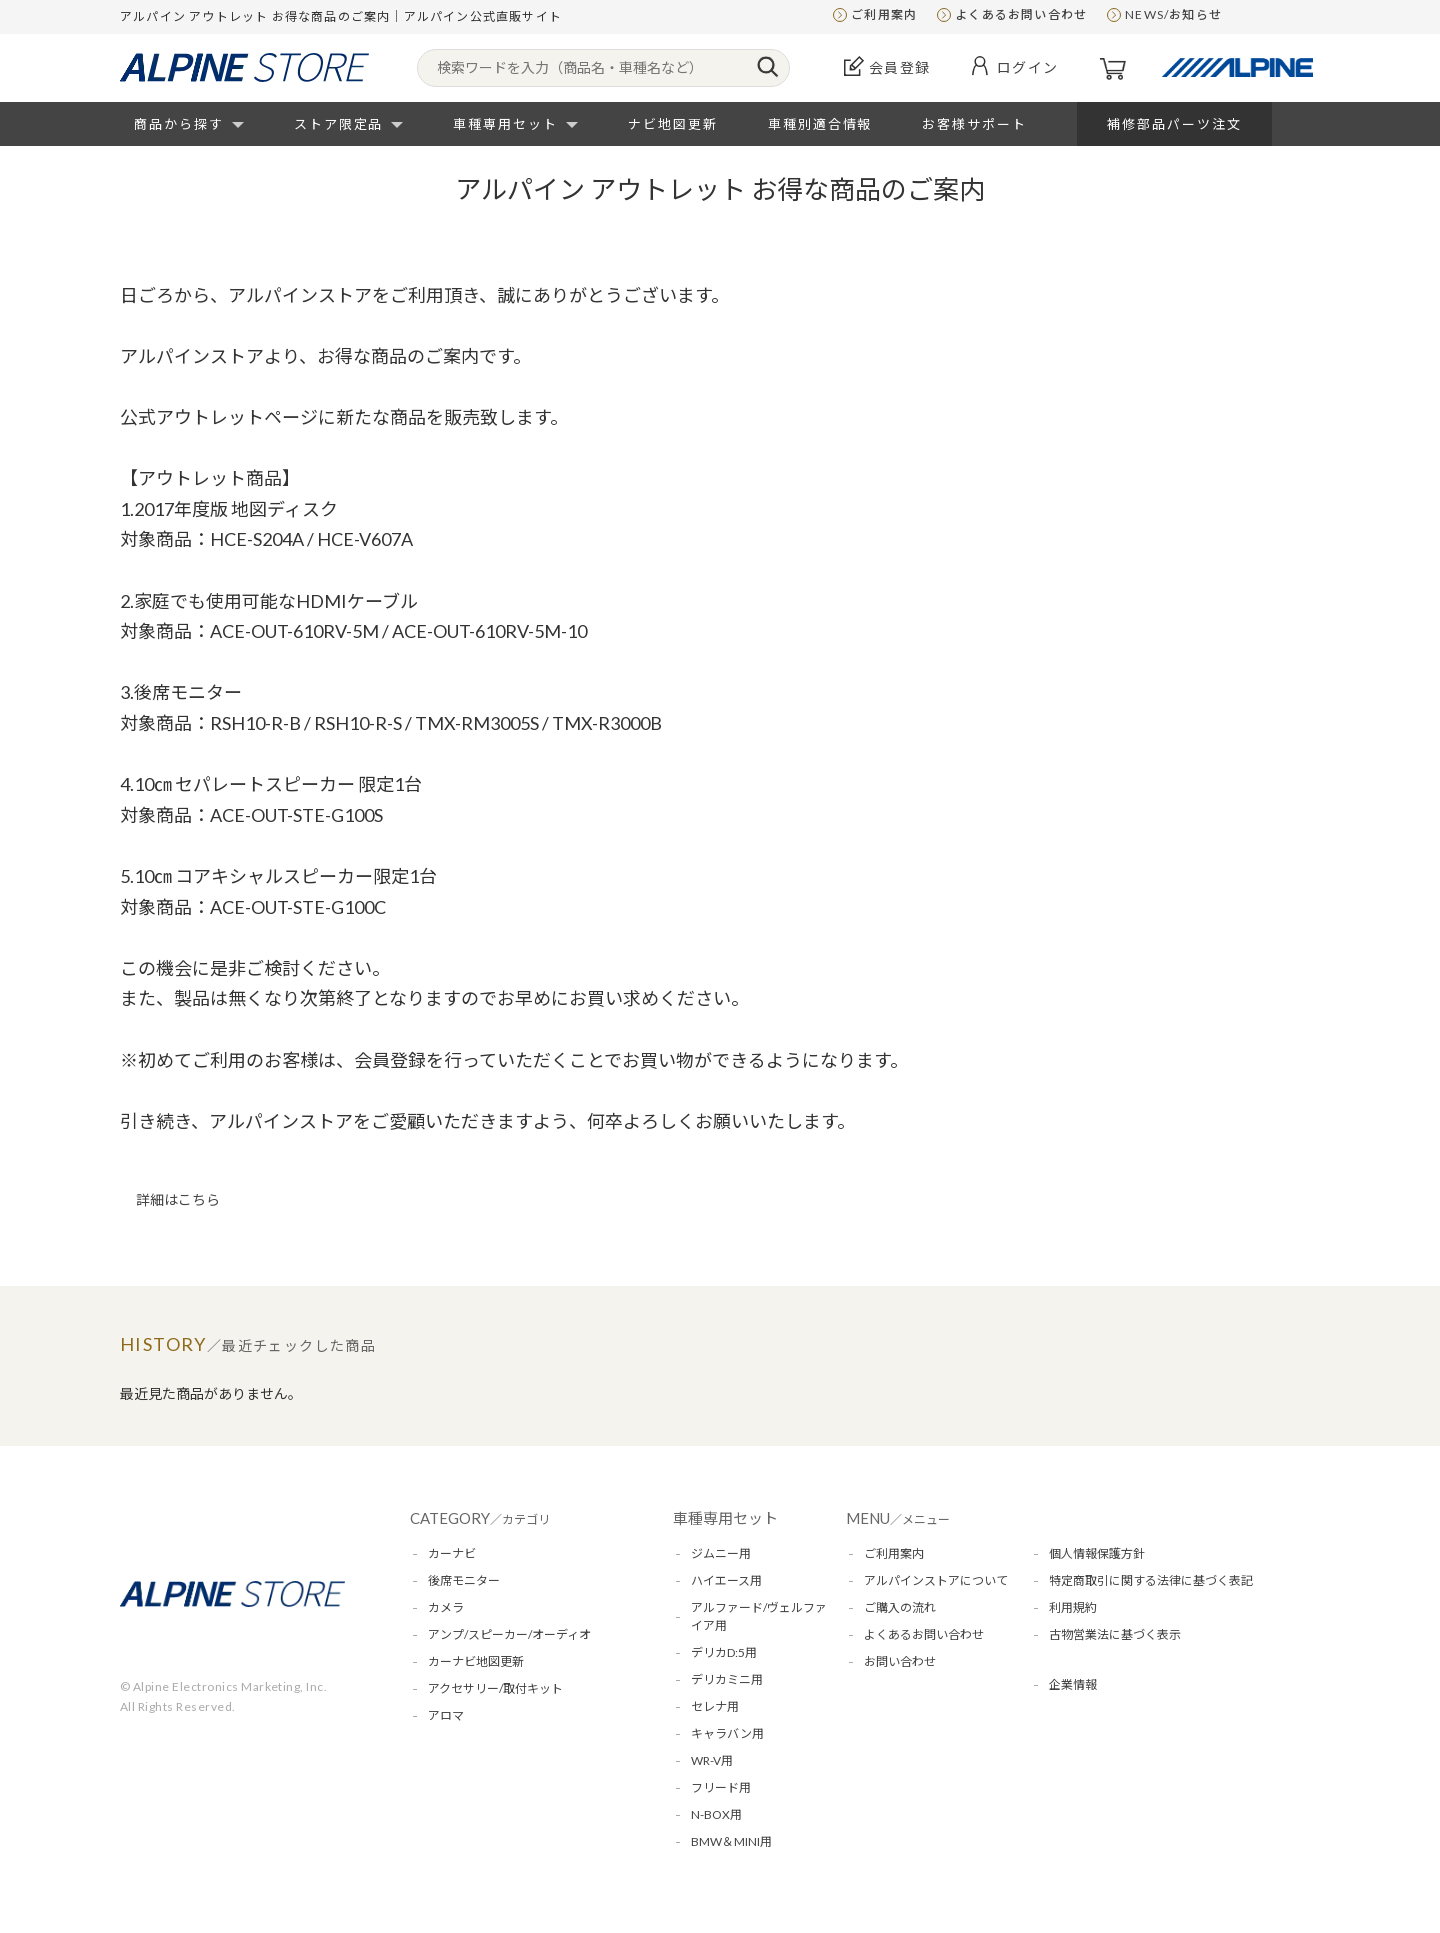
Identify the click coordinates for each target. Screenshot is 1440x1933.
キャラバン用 (727, 1733)
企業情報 (1073, 1684)
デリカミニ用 (727, 1679)
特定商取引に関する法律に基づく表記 (1151, 1580)
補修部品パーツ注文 (1174, 124)
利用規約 (1073, 1607)
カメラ (446, 1607)
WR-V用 (712, 1760)
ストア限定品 (339, 124)
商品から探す (179, 124)
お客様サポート (974, 124)
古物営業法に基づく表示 (1115, 1634)
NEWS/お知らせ (1173, 14)
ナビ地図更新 (673, 124)
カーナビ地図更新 (476, 1661)
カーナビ (452, 1553)
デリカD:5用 (724, 1652)
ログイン (1028, 67)
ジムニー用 (721, 1553)
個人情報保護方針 (1097, 1553)
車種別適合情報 (820, 124)
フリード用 (721, 1787)
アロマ (446, 1715)
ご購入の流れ (900, 1607)
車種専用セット (505, 124)
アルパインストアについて (936, 1580)
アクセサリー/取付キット (495, 1688)
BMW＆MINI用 (731, 1841)
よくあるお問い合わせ (1021, 14)
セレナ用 (715, 1706)
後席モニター (464, 1580)
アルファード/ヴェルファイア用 (759, 1616)
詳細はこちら (178, 1199)
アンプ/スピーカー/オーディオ (509, 1634)
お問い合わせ (900, 1661)
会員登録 (900, 67)
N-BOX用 (716, 1814)
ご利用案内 (884, 14)
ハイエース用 (726, 1580)
